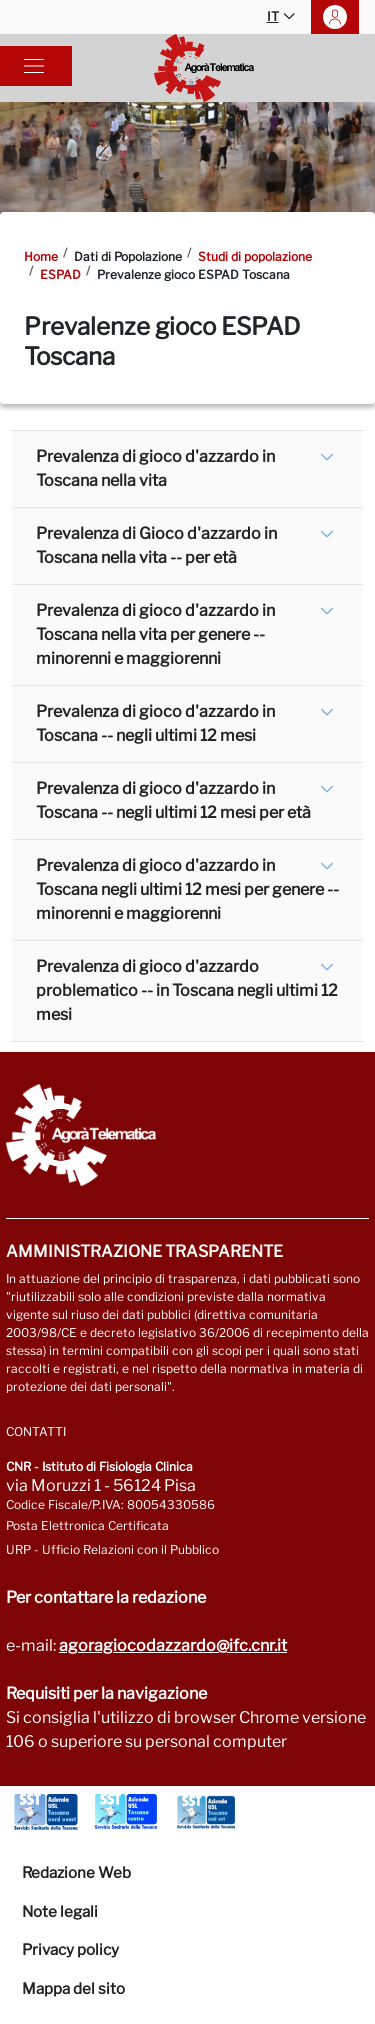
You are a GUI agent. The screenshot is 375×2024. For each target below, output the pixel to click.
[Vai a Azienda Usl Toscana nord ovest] (46, 1812)
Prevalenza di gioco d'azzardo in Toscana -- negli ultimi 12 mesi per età (173, 800)
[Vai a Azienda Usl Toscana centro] (126, 1812)
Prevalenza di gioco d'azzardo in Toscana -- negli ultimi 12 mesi (155, 723)
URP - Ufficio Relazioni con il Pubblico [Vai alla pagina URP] (112, 1549)
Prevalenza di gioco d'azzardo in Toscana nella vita (155, 468)
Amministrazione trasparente (144, 1251)
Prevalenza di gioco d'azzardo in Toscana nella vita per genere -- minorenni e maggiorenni (155, 634)
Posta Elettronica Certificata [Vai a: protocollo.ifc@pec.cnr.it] (87, 1525)
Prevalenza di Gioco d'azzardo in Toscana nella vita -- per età (156, 545)
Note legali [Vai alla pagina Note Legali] (60, 1912)
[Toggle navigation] (34, 66)
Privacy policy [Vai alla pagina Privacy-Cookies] (70, 1950)
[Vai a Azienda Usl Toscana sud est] (206, 1812)
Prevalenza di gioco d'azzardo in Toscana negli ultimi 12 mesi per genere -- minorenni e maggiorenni (187, 889)
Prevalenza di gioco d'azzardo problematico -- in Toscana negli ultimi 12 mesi (187, 990)
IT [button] (281, 17)
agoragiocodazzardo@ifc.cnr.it (173, 1645)
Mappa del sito (73, 1989)
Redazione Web (76, 1873)
